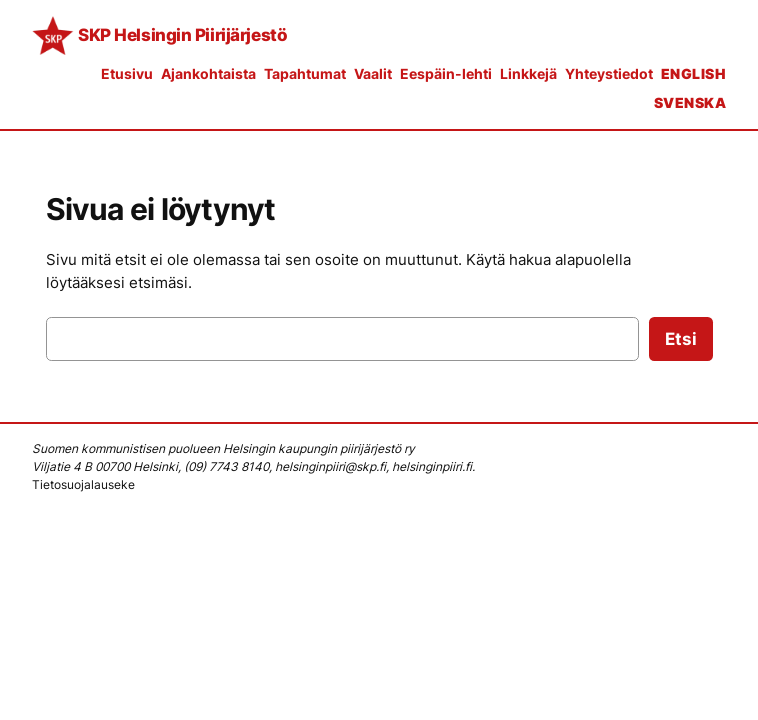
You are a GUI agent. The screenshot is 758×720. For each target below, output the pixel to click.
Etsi (681, 339)
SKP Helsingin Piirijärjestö (182, 34)
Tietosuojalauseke (83, 484)
